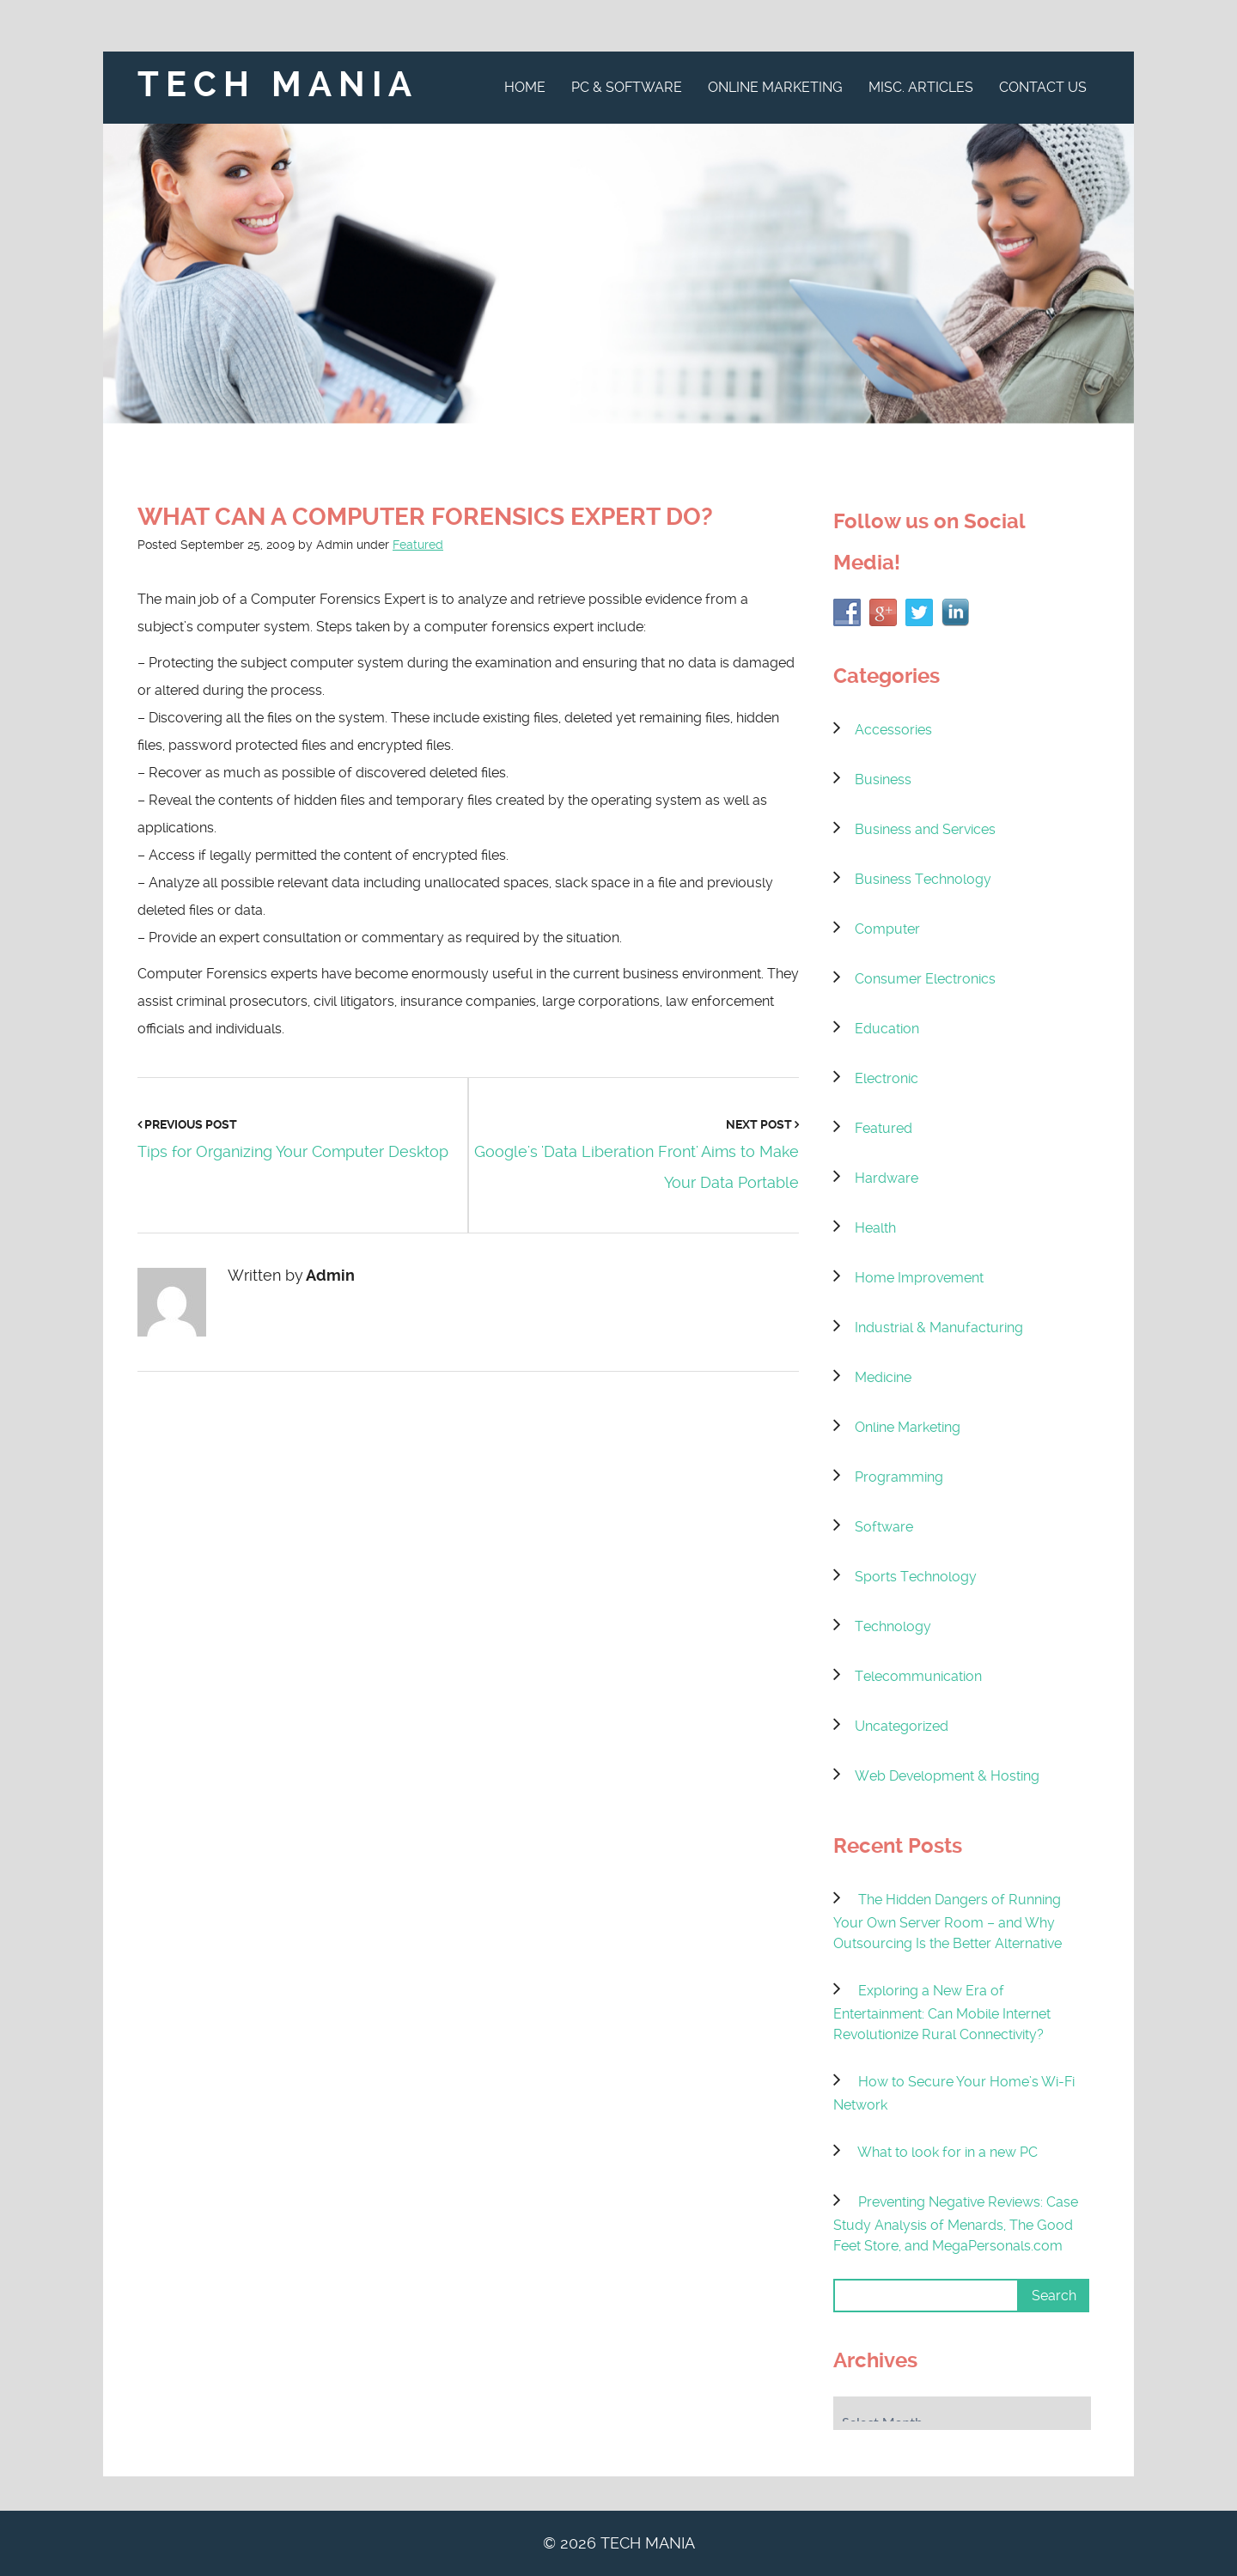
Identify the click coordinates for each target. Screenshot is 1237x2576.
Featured (418, 544)
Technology (893, 1626)
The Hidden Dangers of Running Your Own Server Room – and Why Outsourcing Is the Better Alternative (947, 1921)
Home (524, 87)
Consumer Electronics (925, 979)
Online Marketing (775, 87)
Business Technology (923, 879)
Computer (887, 929)
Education (887, 1028)
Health (875, 1228)
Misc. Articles (920, 87)
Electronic (886, 1078)
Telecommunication (918, 1676)
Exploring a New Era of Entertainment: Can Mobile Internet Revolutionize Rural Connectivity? (942, 2012)
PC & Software (626, 87)
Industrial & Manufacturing (939, 1327)
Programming (899, 1477)
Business (883, 779)
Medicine (883, 1377)
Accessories (893, 730)
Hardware (886, 1178)
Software (884, 1527)
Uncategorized (901, 1726)
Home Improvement (919, 1278)
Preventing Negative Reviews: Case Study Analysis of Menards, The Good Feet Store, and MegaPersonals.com (955, 2224)
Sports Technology (916, 1576)
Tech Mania (277, 84)
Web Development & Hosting (947, 1776)
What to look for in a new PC (947, 2152)
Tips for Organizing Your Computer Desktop (292, 1151)
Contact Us (1043, 87)
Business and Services (925, 829)
